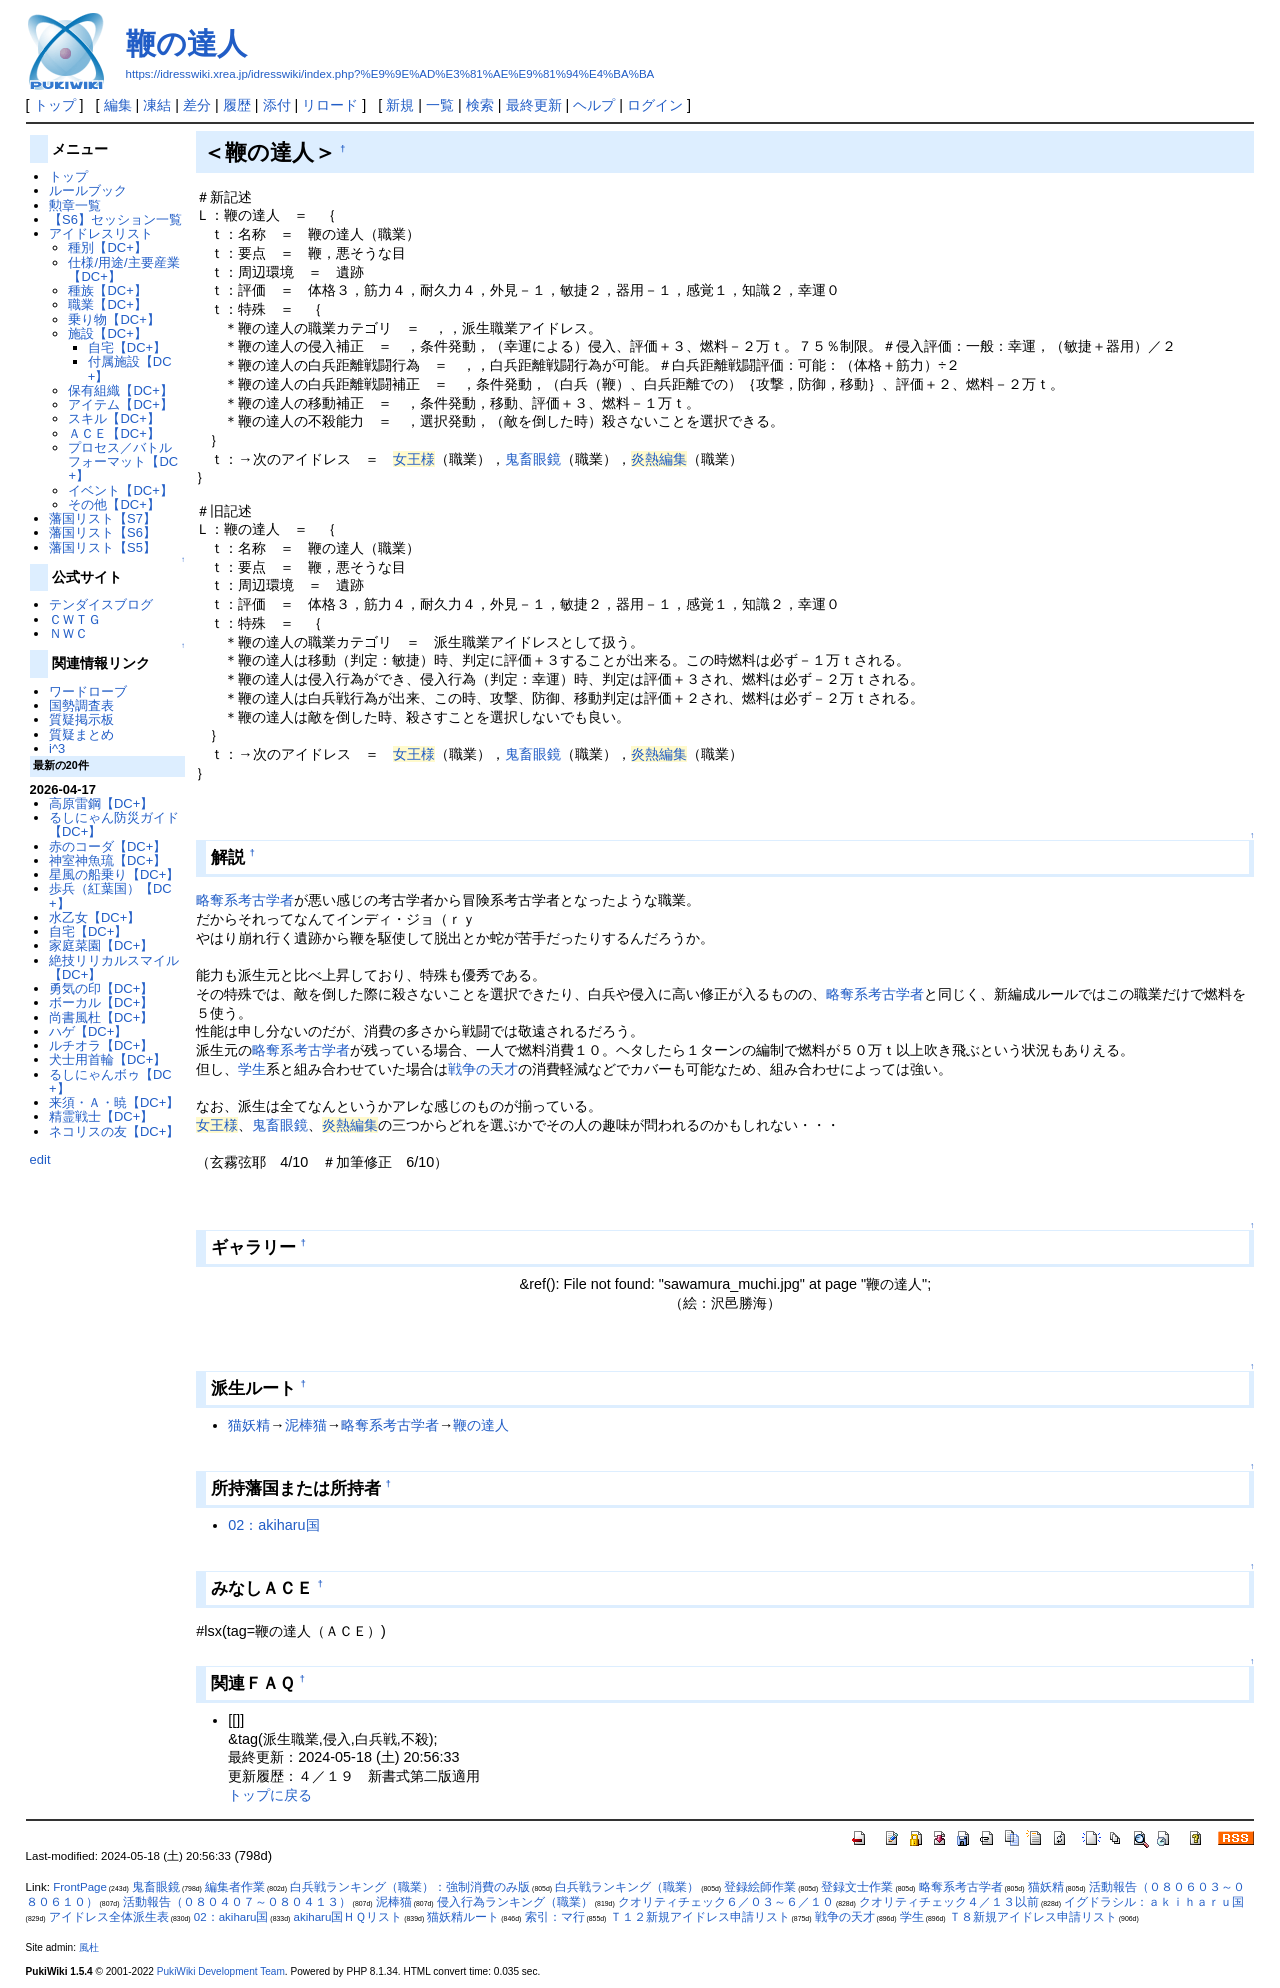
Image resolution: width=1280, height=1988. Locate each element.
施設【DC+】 (107, 333)
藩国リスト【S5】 (102, 547)
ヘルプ (594, 105)
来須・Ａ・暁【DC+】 (114, 1102)
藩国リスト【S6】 (102, 532)
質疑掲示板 (81, 719)
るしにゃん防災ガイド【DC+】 (114, 824)
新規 (400, 105)
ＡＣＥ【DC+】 (113, 433)
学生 (252, 1069)
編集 (118, 105)
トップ (55, 105)
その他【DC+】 (113, 504)
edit (40, 1159)
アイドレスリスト (101, 233)
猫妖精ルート (463, 1917)
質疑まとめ (81, 734)
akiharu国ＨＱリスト (348, 1917)
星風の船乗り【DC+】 (114, 874)
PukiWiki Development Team (221, 1971)
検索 (480, 105)
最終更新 (534, 105)
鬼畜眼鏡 (533, 459)
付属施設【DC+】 (130, 368)
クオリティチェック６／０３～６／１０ (726, 1902)
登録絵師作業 (760, 1887)
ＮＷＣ (68, 633)
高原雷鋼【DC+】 (101, 803)
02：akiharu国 (273, 1525)
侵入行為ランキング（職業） (515, 1902)
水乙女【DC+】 (94, 917)
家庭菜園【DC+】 (101, 945)
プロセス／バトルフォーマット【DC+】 (123, 462)
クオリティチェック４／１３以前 (949, 1902)
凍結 (157, 105)
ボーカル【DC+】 (101, 1002)
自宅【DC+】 (127, 347)
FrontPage (80, 1887)
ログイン (655, 105)
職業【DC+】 (107, 304)
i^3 (57, 748)
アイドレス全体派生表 (109, 1917)
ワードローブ (88, 691)
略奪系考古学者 (245, 900)
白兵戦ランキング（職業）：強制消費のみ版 (410, 1887)
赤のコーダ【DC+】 (107, 846)
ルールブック (88, 190)
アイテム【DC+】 (120, 404)
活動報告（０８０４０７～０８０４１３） (237, 1902)
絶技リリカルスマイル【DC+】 (114, 967)
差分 (197, 105)
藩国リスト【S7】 (102, 518)
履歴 (237, 105)
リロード (330, 105)
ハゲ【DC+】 (88, 1031)
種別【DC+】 (107, 247)
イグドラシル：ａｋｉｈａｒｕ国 (1154, 1902)
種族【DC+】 (107, 290)
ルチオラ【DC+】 (101, 1045)
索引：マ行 (555, 1917)
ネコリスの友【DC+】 (114, 1131)
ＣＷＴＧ (75, 619)
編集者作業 (235, 1887)
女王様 (414, 459)
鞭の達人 (186, 43)
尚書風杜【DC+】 (101, 1017)
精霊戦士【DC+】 (101, 1116)
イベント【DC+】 (120, 490)
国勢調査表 (81, 705)
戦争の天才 (483, 1069)
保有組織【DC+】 (120, 390)
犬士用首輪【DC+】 (107, 1059)
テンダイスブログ (101, 604)
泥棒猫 (306, 1425)
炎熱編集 (659, 459)
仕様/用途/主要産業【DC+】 (123, 269)
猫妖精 (249, 1425)
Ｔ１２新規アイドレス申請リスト (700, 1917)
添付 (277, 105)
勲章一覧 (75, 205)
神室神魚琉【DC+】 (107, 860)
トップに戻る (270, 1795)
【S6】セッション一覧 (115, 219)
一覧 (440, 105)
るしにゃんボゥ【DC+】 (110, 1081)
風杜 (89, 1947)
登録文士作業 (857, 1887)
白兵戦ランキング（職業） (627, 1887)
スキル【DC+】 (113, 418)
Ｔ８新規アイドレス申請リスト (1033, 1917)
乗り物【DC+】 (113, 319)
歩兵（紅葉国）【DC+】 (110, 895)
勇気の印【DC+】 (101, 988)
